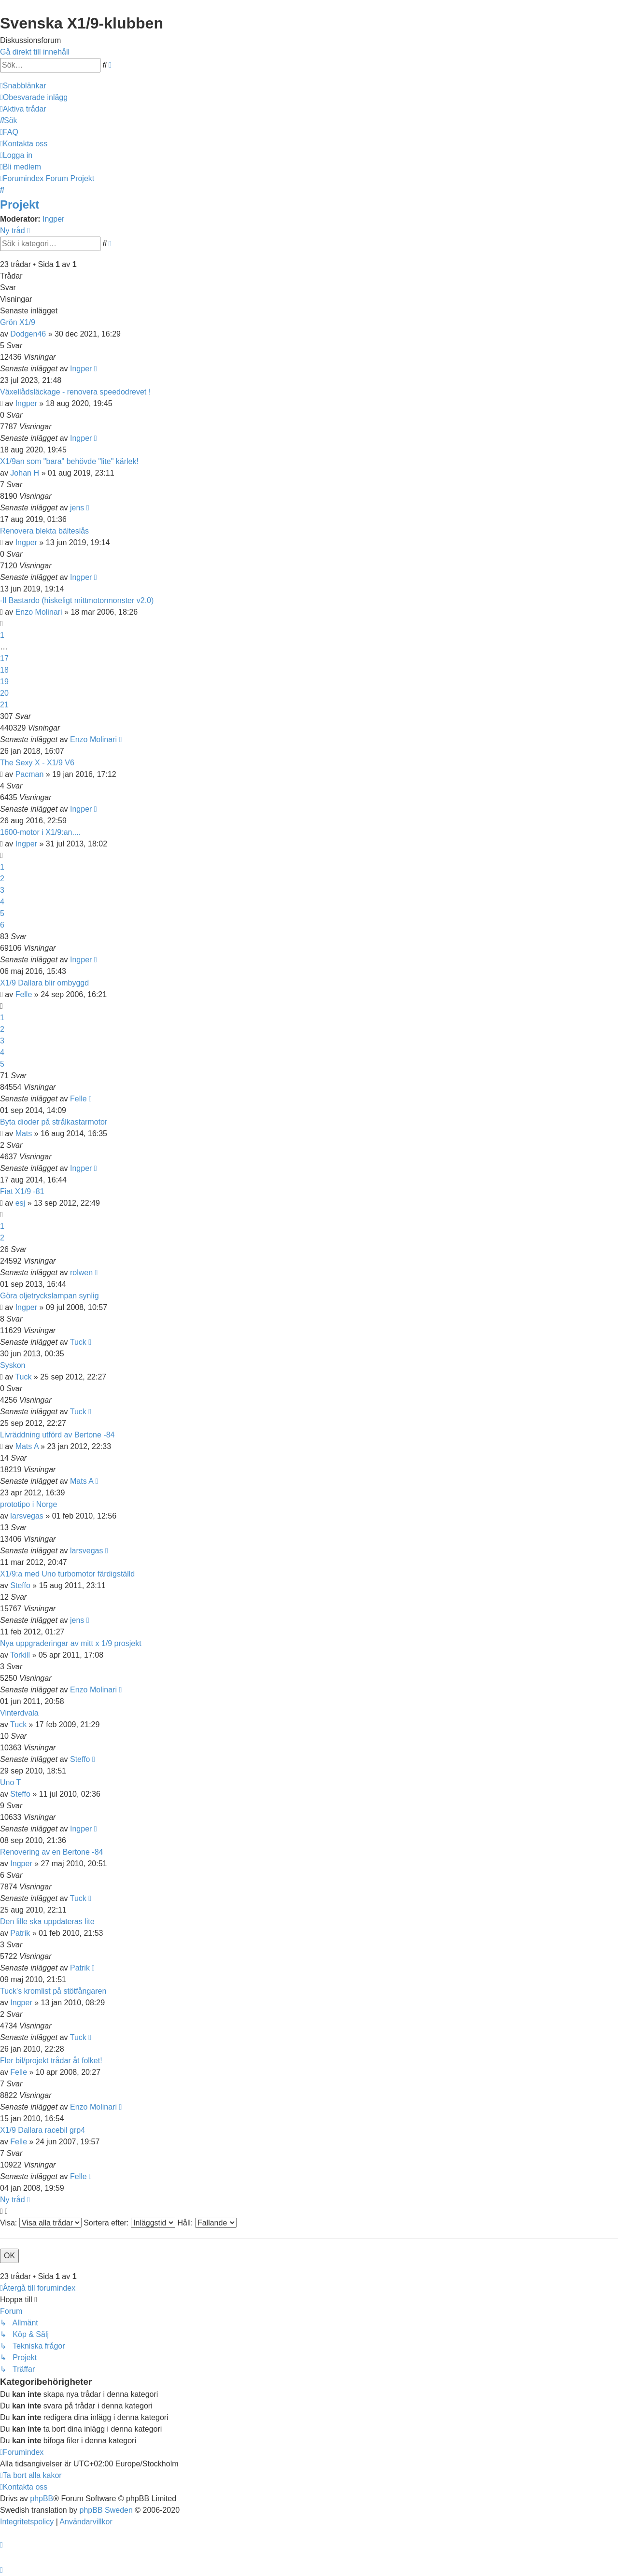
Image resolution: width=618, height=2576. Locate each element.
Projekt (19, 204)
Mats (23, 1133)
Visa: (41, 2223)
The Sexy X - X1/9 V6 (37, 763)
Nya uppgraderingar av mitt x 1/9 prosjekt (70, 1643)
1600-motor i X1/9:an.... (40, 832)
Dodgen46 (28, 334)
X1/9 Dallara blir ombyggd (44, 983)
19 (4, 681)
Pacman (29, 774)
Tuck (78, 1342)
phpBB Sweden (106, 2510)
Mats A (27, 1446)
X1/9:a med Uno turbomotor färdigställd (67, 1574)
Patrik (20, 1933)
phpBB (41, 2498)
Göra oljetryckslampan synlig (49, 1296)
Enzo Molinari (38, 612)
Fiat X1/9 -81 (22, 1191)
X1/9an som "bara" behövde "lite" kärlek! (69, 461)
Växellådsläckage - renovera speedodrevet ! (75, 392)
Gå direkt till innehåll (35, 52)
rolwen (81, 1272)
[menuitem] (34, 97)
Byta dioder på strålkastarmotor (53, 1122)
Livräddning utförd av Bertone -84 (57, 1435)
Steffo (20, 1585)
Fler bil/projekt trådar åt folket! (51, 2060)
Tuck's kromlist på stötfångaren (53, 1991)
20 (4, 693)
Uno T (10, 1782)
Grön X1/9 (17, 322)
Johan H (24, 473)
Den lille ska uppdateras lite (47, 1921)
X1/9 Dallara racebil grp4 (42, 2130)
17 (4, 658)
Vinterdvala (19, 1713)
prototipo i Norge (28, 1504)
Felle (23, 994)
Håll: (206, 2223)
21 (4, 705)
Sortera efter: (129, 2223)
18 (4, 670)
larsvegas (26, 1516)
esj (20, 1203)
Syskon (12, 1365)
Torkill (20, 1655)
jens (77, 508)
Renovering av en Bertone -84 (51, 1852)
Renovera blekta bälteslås (44, 531)
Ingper (53, 219)
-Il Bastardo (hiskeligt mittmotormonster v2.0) (77, 600)
